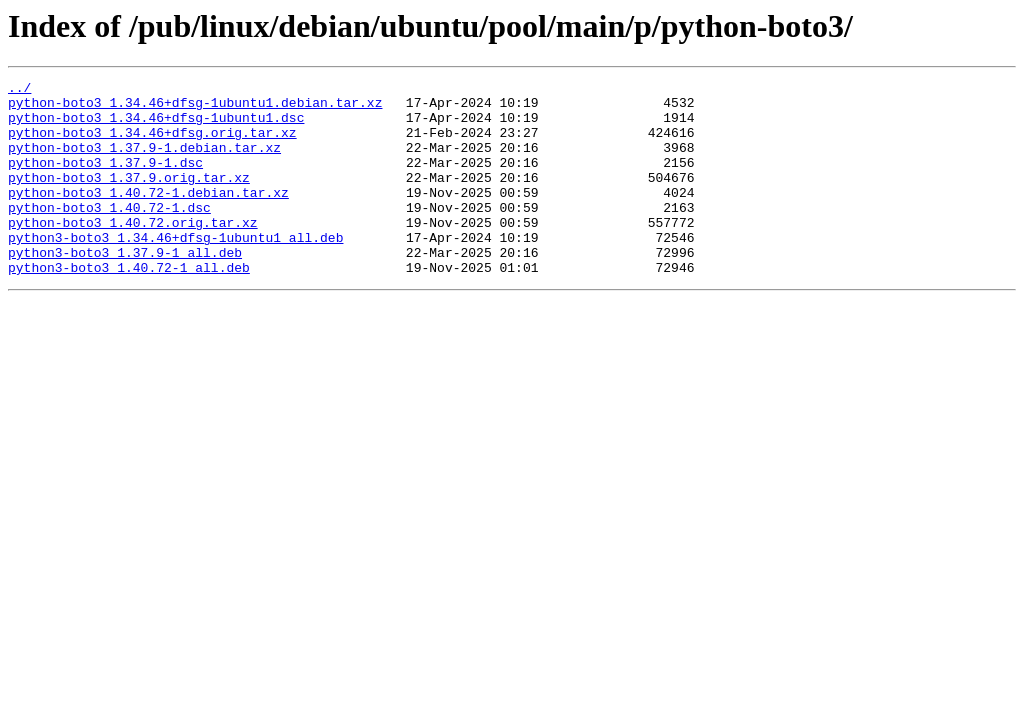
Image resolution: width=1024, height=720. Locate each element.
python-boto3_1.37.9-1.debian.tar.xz (144, 162)
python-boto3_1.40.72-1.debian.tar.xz (148, 216)
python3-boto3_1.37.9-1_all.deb (125, 288)
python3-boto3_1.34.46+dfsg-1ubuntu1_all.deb (175, 270)
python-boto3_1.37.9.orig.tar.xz (129, 198)
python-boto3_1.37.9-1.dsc (105, 180)
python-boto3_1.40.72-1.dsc (109, 234)
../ (19, 90)
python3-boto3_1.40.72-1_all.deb (129, 306)
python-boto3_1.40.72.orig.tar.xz (133, 252)
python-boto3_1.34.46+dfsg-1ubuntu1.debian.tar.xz (195, 108)
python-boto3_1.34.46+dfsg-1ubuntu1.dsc (156, 126)
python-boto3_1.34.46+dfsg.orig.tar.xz (152, 144)
